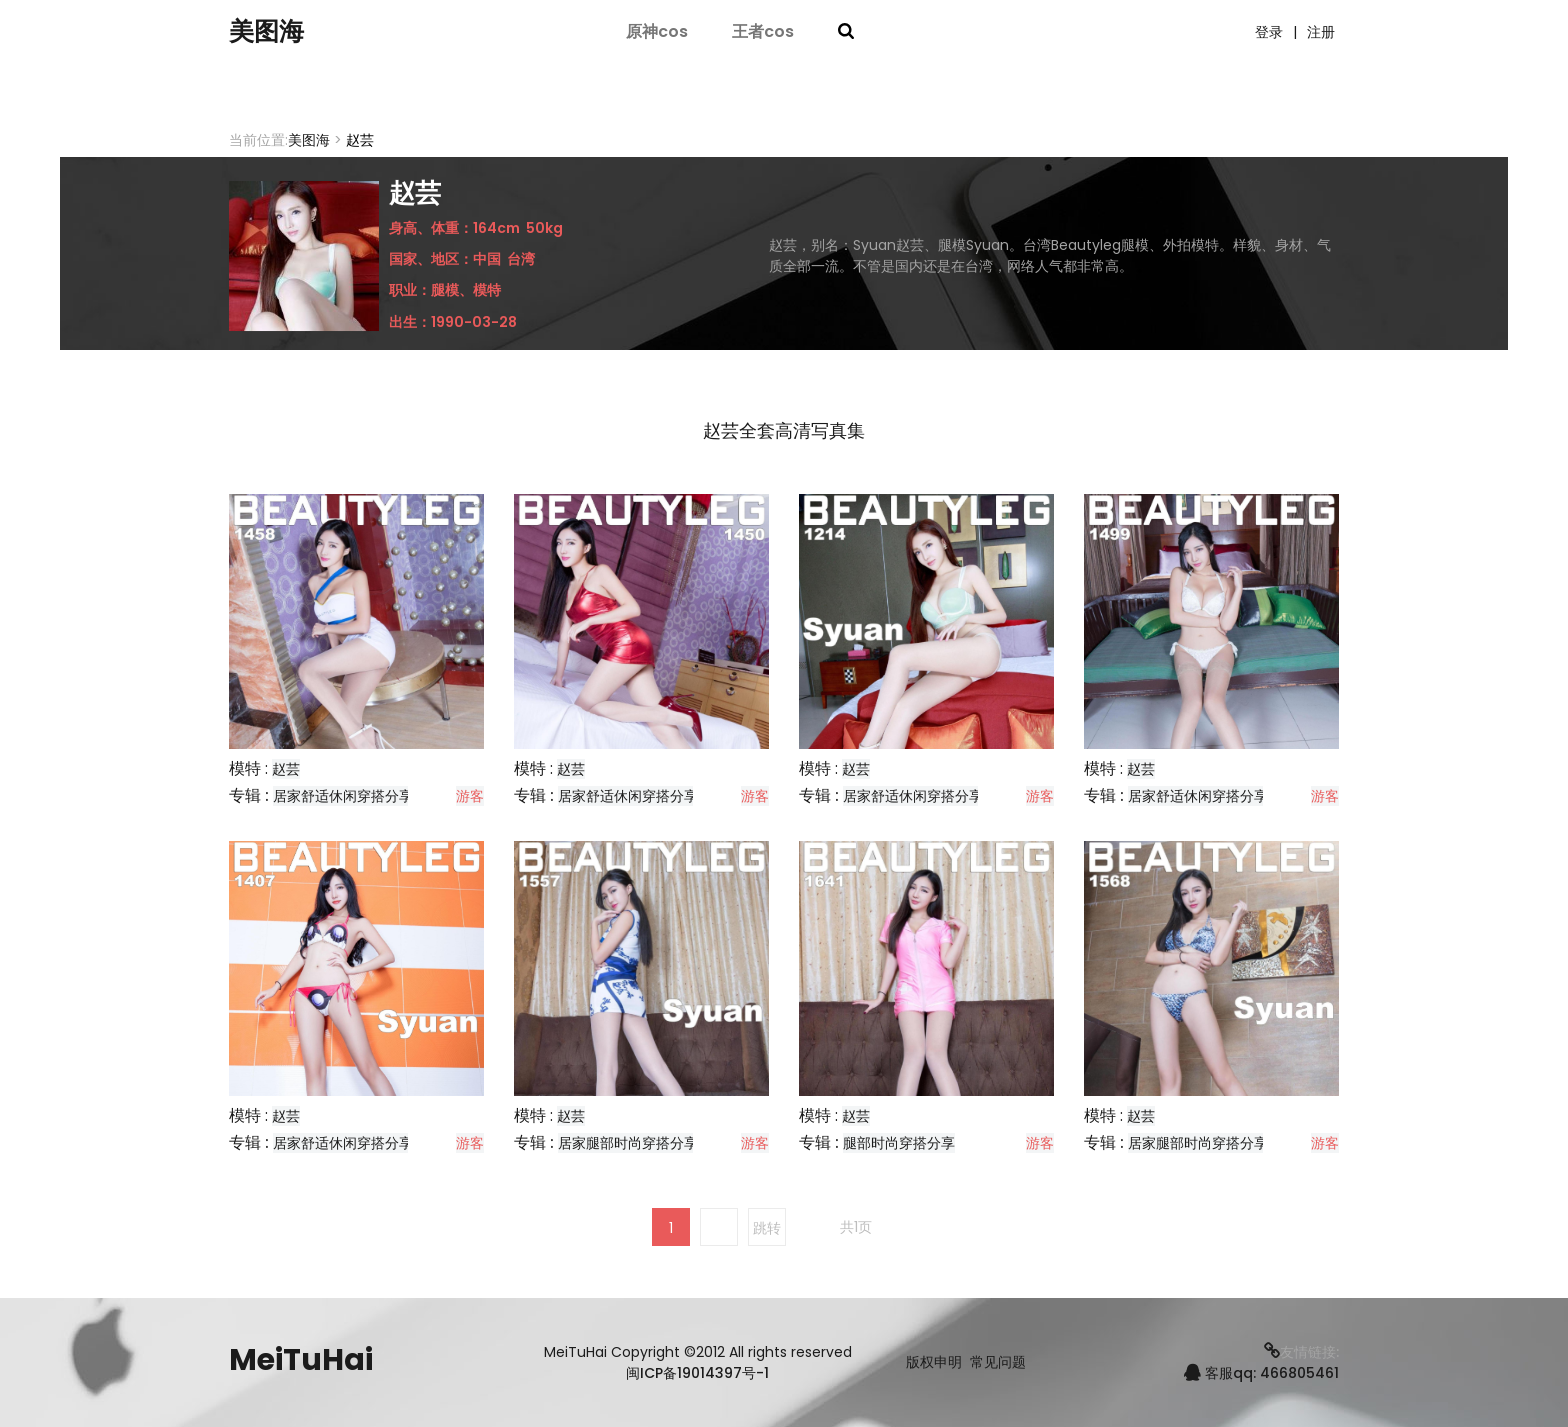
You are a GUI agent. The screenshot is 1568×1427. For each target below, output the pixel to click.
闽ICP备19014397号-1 (697, 1373)
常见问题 (998, 1362)
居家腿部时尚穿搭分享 (628, 1143)
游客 (470, 796)
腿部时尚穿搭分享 (899, 1143)
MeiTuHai (301, 1360)
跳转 (767, 1228)
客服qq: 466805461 (1261, 1373)
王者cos (763, 32)
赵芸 (286, 769)
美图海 (274, 33)
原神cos (657, 32)
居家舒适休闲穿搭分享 (343, 796)
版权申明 (934, 1362)
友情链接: (1301, 1352)
